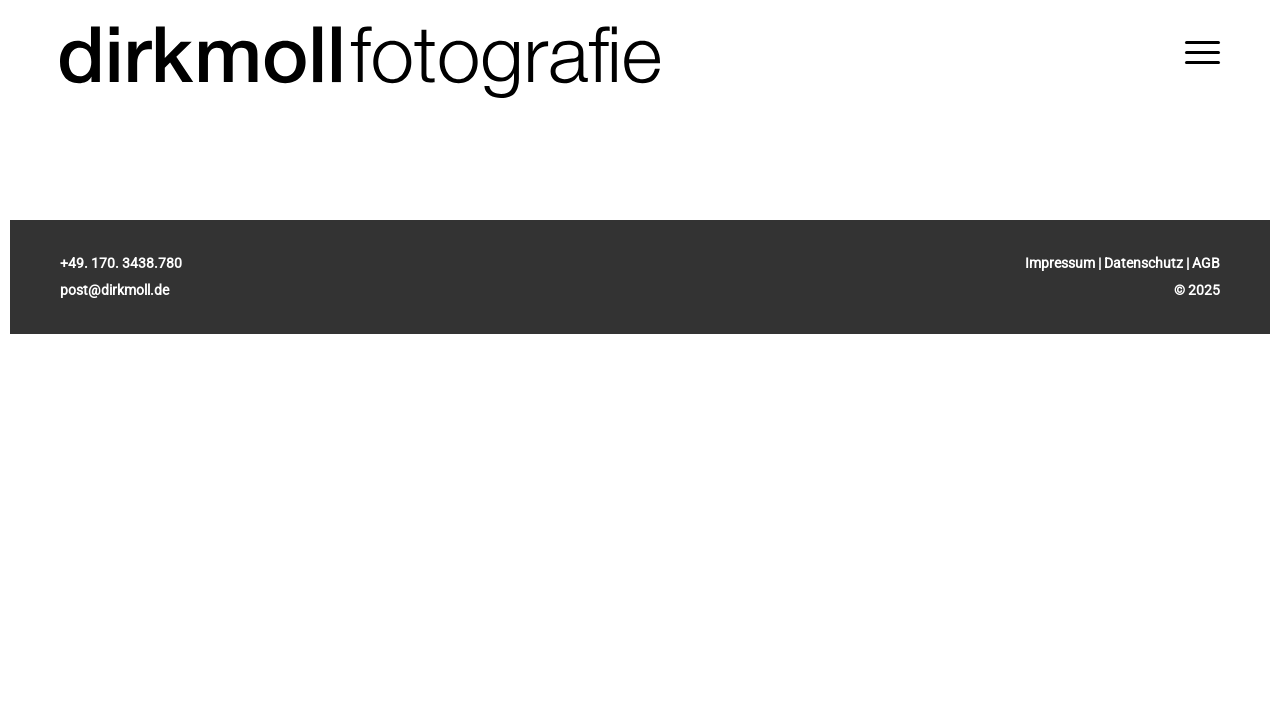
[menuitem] (1202, 52)
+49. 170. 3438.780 (121, 263)
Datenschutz (1143, 263)
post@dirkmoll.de (114, 290)
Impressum (1060, 263)
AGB (1206, 263)
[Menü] (1202, 52)
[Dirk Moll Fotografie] (360, 62)
